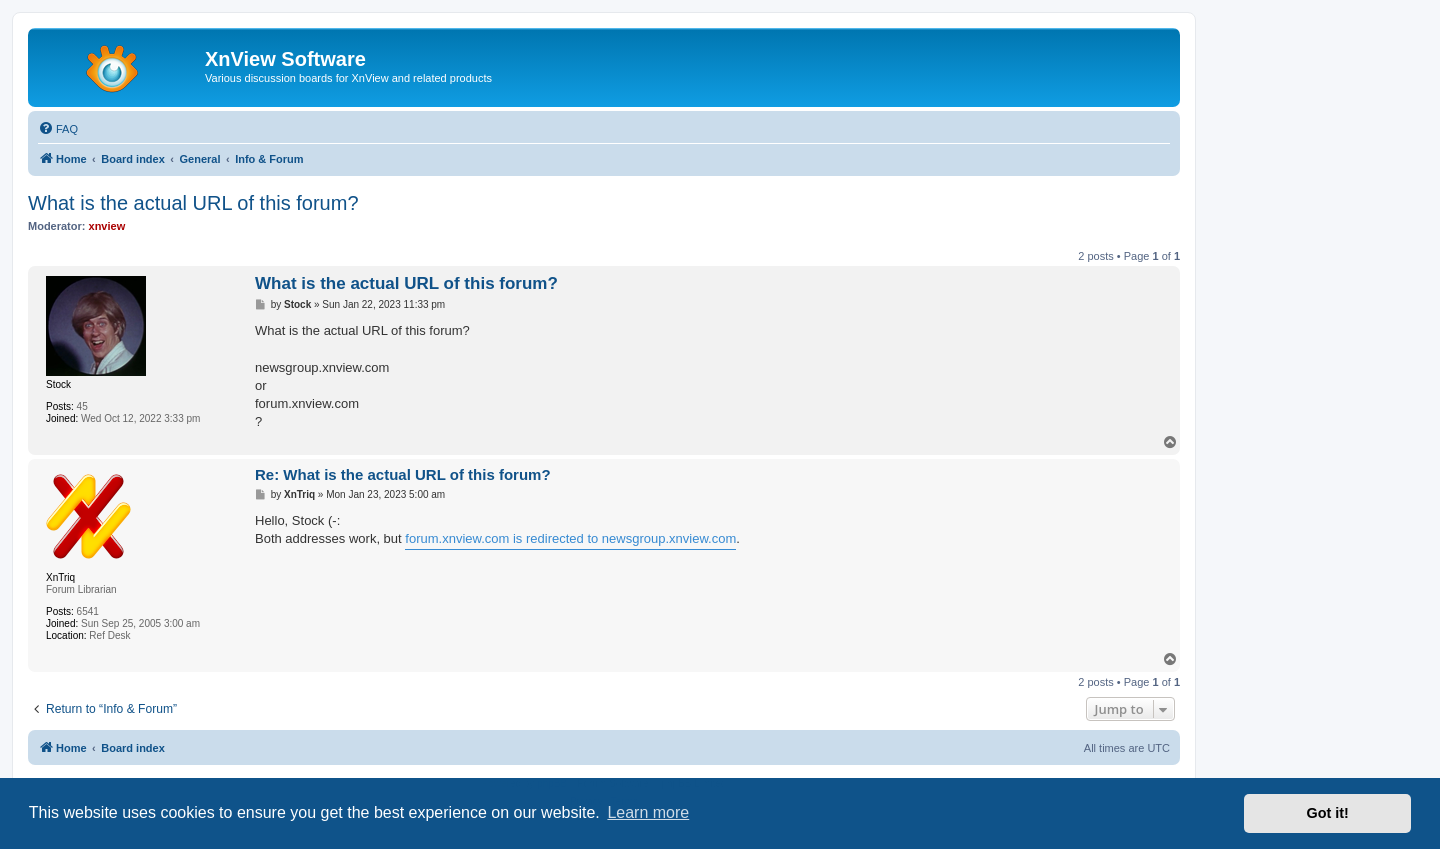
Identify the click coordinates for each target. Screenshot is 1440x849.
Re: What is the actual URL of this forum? (403, 474)
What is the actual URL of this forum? (193, 203)
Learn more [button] (648, 812)
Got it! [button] (1328, 813)
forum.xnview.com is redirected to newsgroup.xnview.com (570, 538)
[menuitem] (58, 129)
